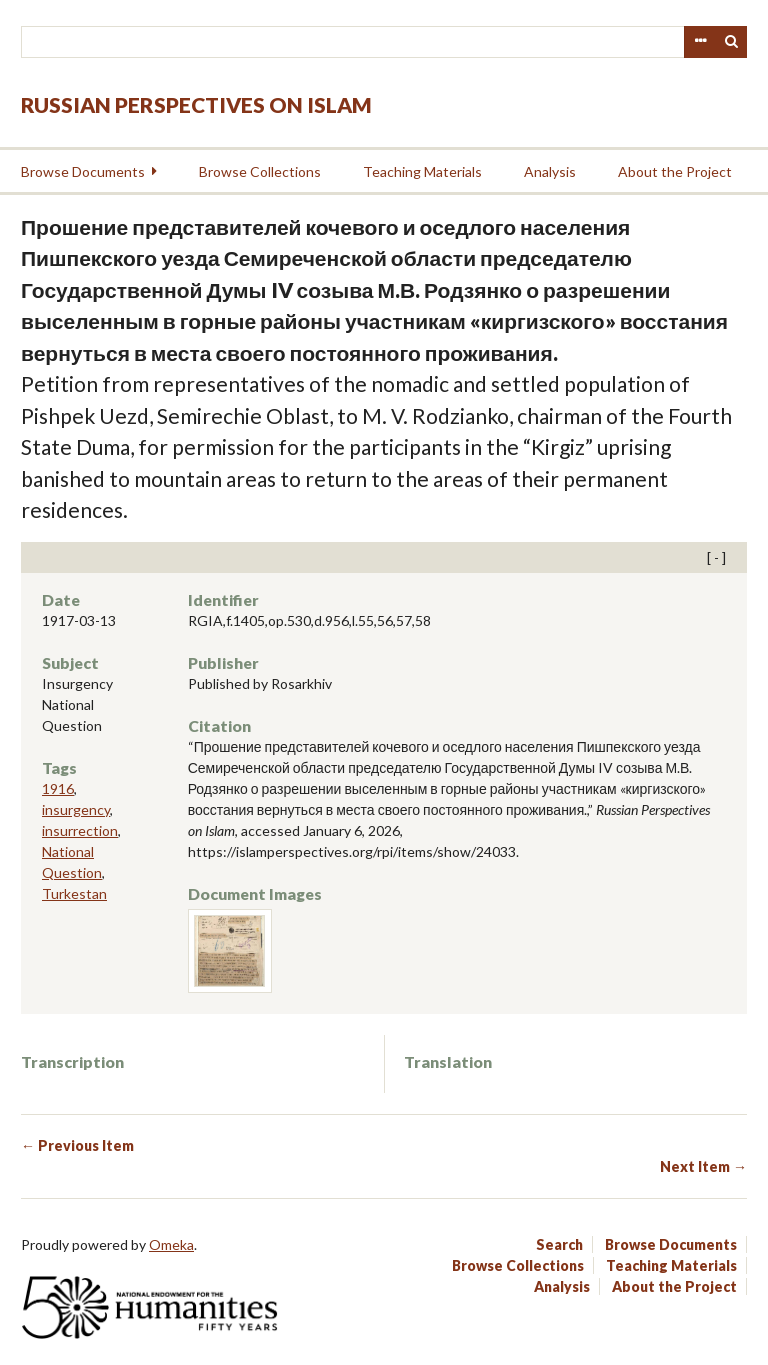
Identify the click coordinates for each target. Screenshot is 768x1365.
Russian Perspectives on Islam (196, 104)
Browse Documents (83, 171)
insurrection (80, 830)
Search (732, 42)
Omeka (171, 1244)
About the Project (675, 171)
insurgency (76, 809)
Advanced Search (700, 42)
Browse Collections (260, 171)
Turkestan (74, 893)
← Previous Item (77, 1145)
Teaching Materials (422, 171)
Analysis (550, 171)
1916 (58, 788)
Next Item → (703, 1166)
